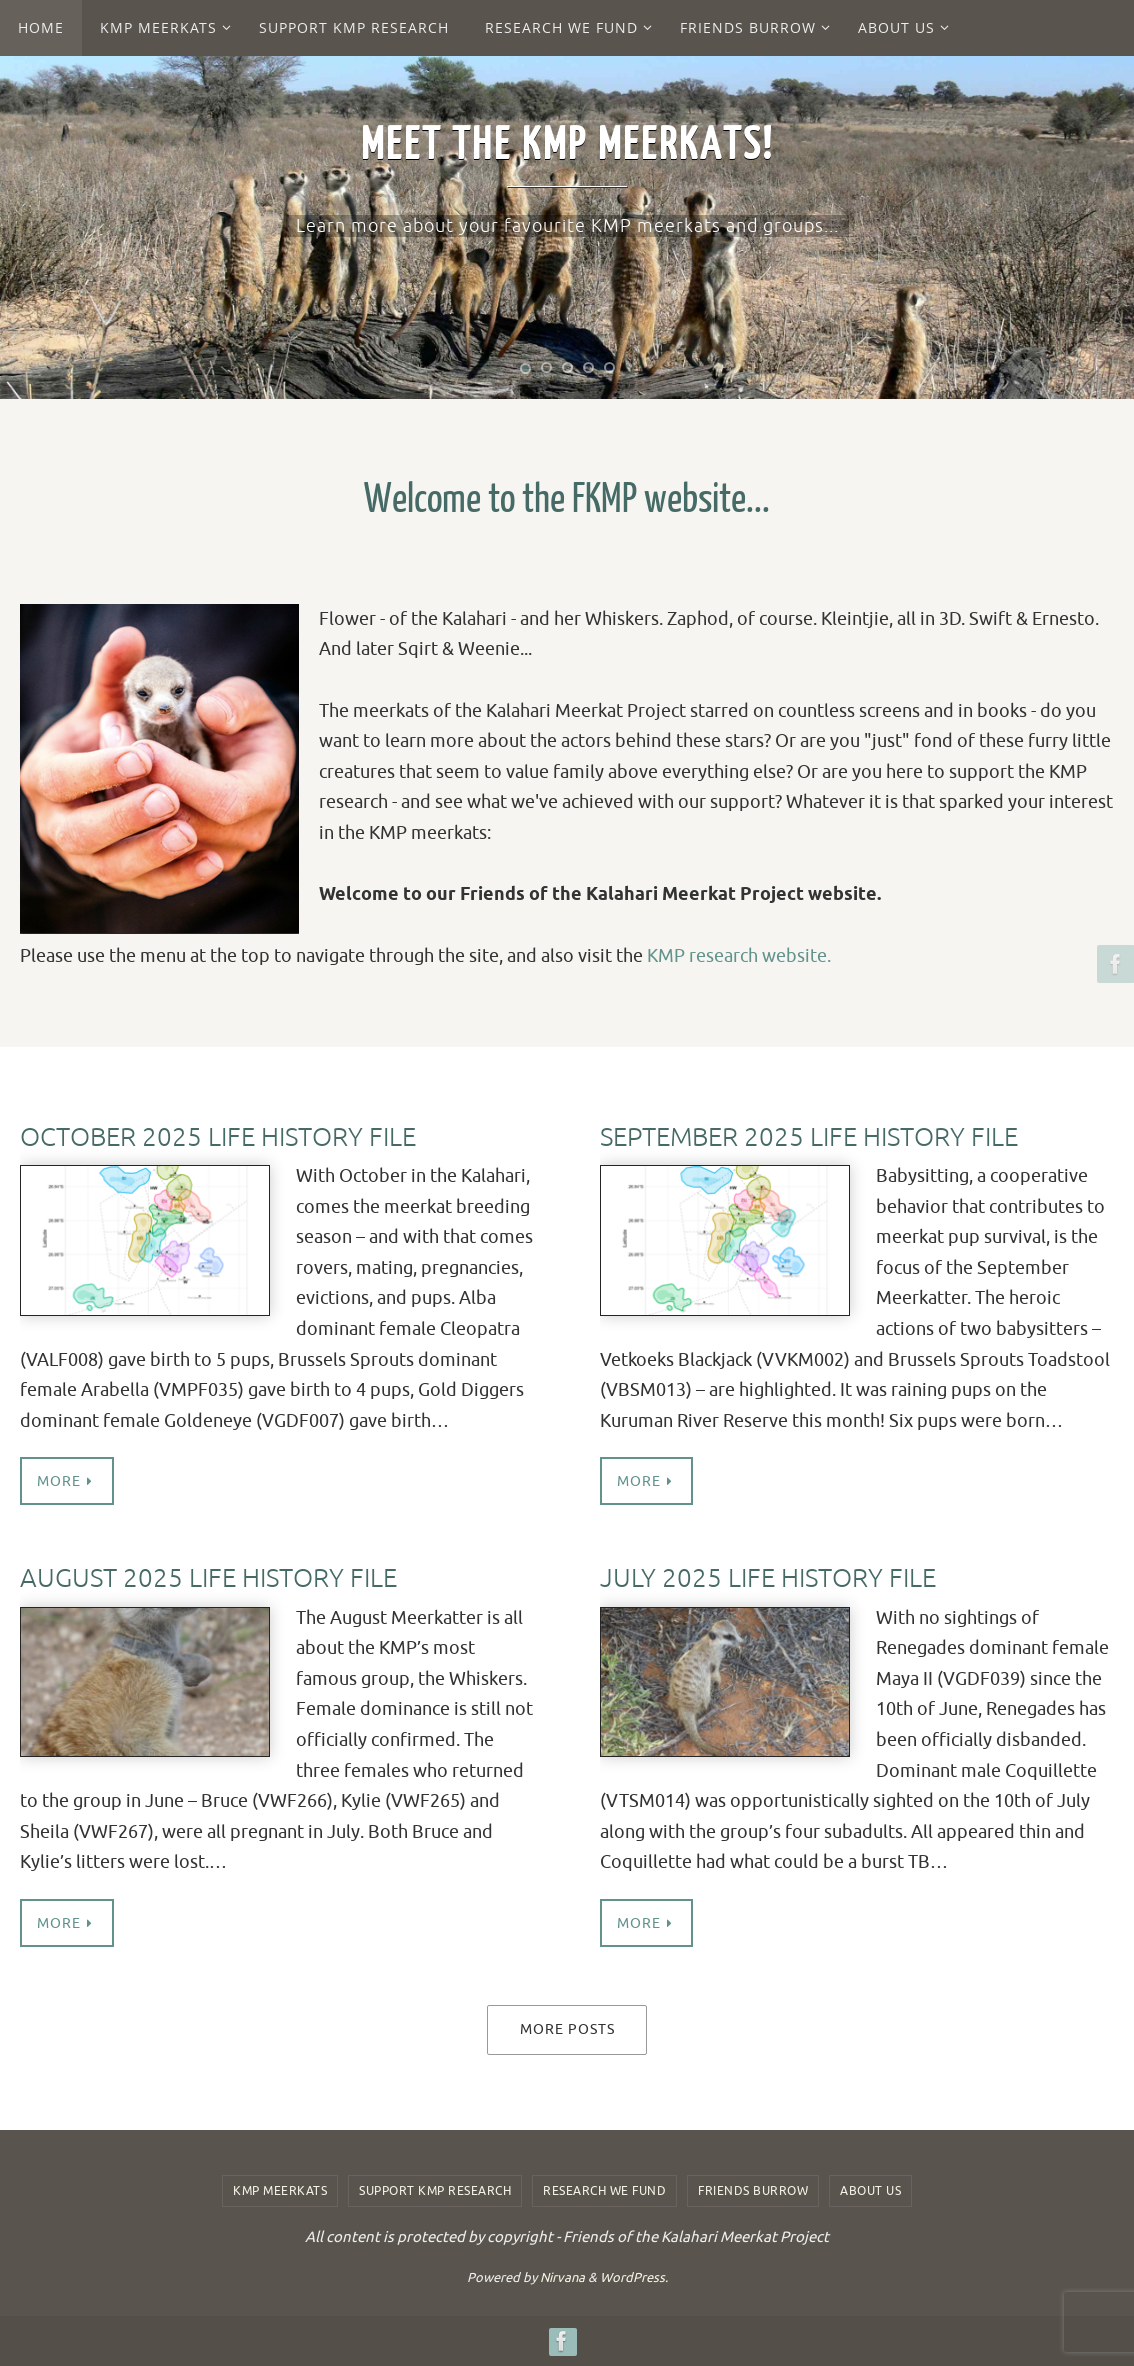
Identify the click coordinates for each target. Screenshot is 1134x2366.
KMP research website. (739, 956)
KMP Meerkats (280, 2191)
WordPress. (634, 2277)
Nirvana (562, 2277)
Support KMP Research (435, 2191)
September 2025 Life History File (809, 1137)
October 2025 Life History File (218, 1137)
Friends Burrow (753, 2191)
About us (870, 2191)
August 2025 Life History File (208, 1578)
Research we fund (604, 2191)
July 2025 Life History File (768, 1578)
